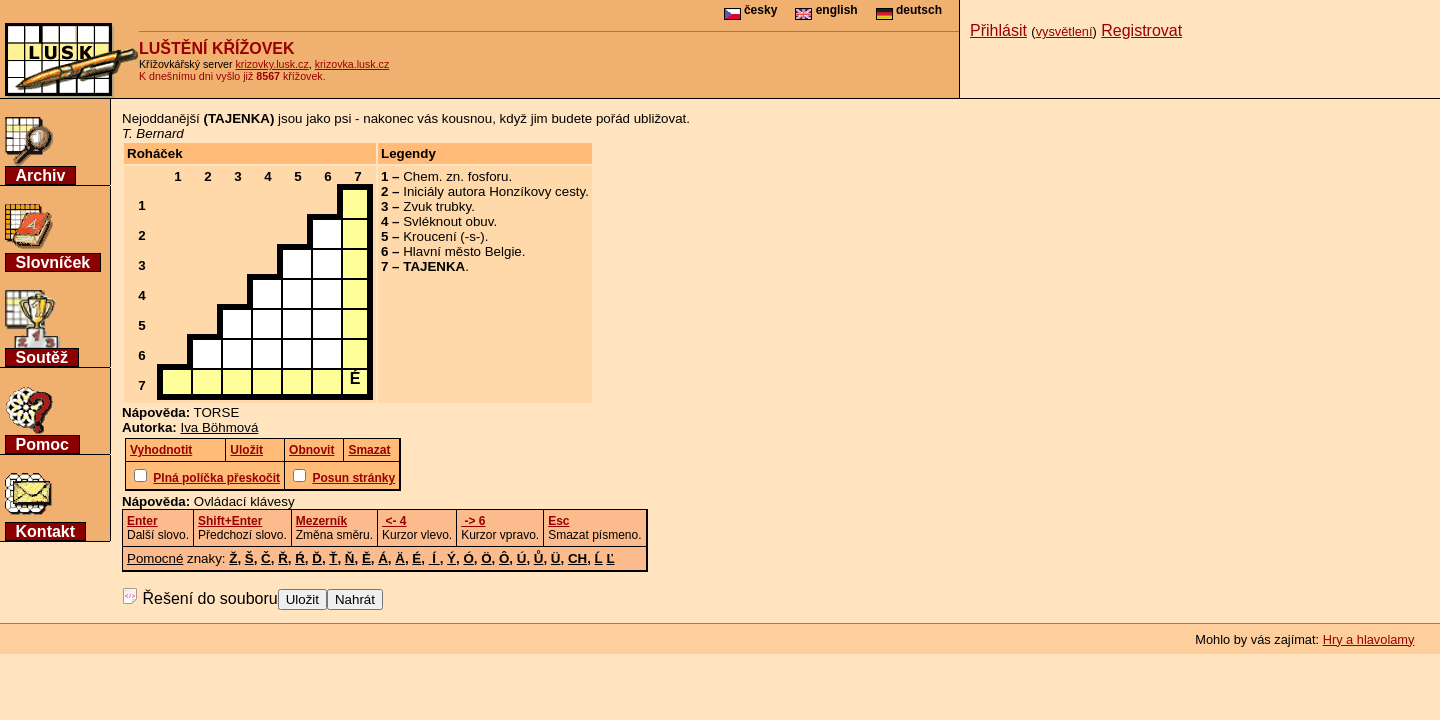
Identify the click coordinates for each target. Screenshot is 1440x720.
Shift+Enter (230, 521)
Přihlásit (998, 30)
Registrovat (1141, 30)
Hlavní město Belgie (462, 251)
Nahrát (355, 599)
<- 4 (394, 521)
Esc (558, 521)
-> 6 (473, 521)
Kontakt (46, 531)
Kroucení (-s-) (443, 236)
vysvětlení (1064, 31)
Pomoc (42, 444)
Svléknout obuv (448, 221)
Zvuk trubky (437, 206)
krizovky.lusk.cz (272, 64)
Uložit (302, 599)
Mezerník (321, 521)
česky (751, 10)
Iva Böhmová (220, 427)
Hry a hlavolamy (1369, 639)
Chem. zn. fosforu (455, 176)
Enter (142, 521)
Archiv (41, 175)
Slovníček (53, 262)
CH (577, 558)
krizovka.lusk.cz (352, 64)
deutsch (909, 10)
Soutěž (42, 357)
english (826, 10)
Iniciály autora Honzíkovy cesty (494, 191)
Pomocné (155, 558)
